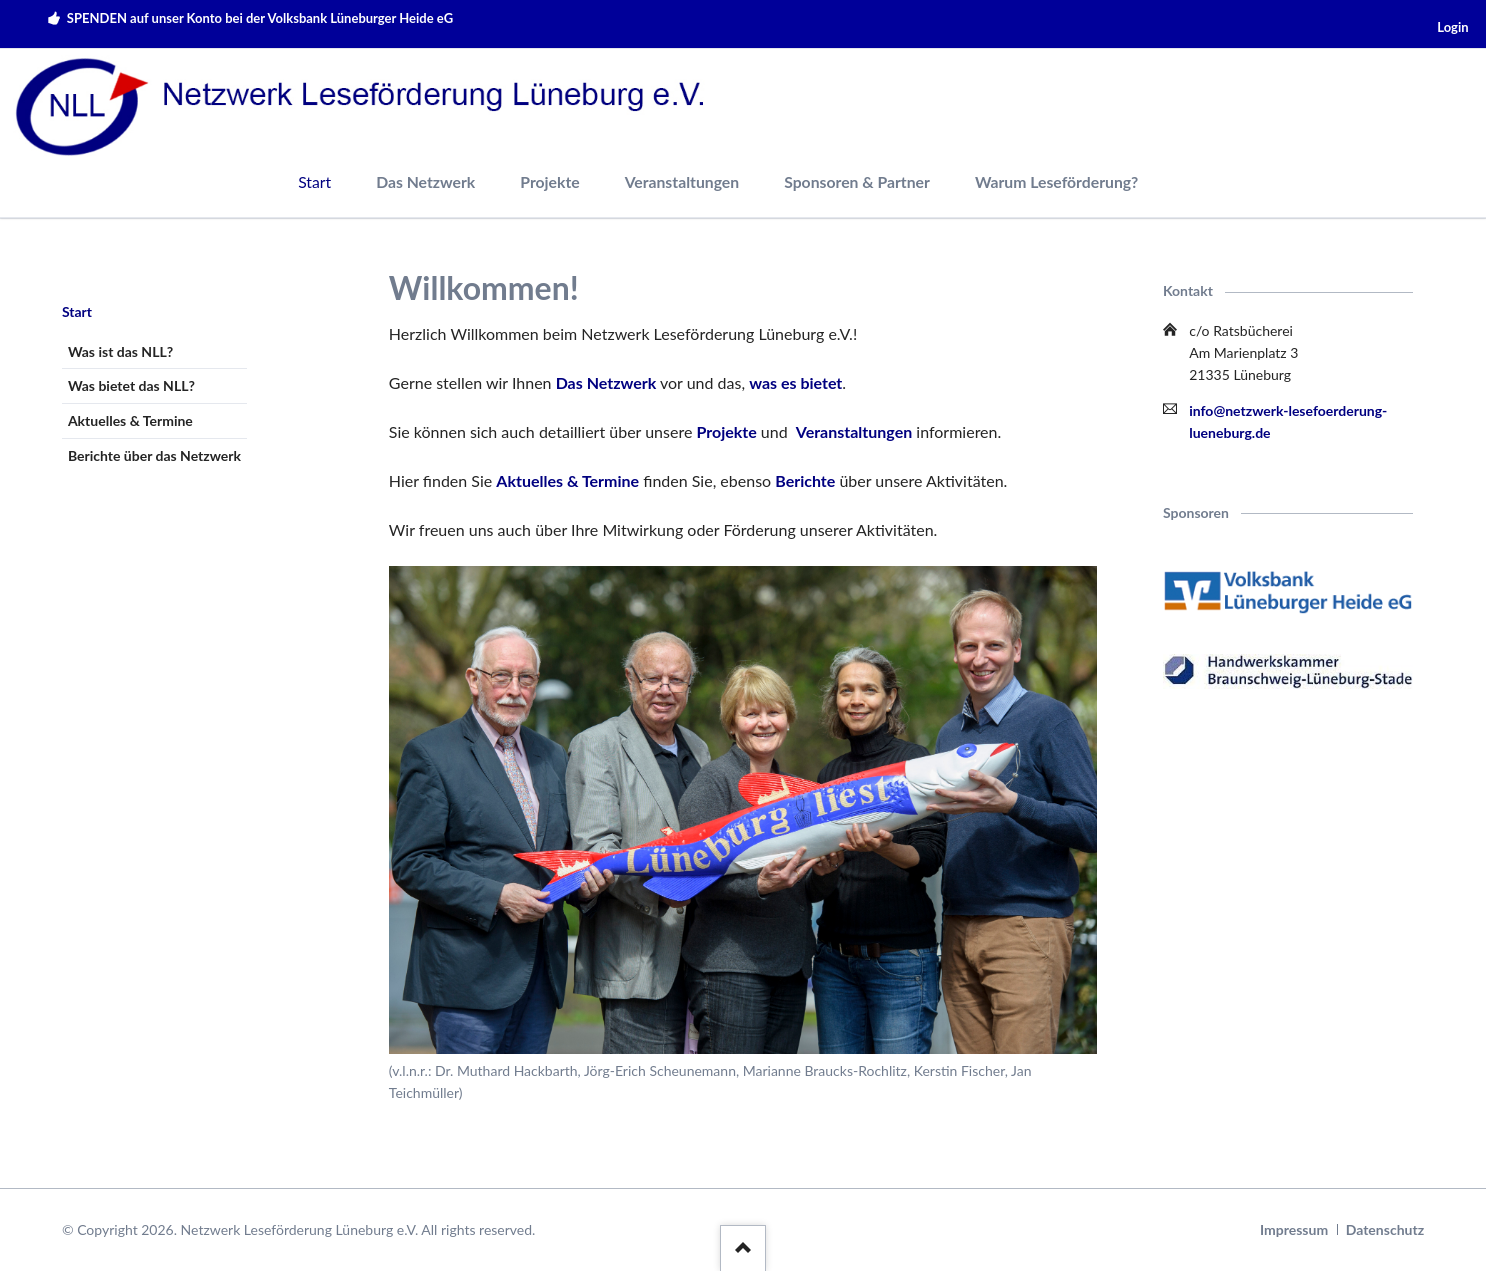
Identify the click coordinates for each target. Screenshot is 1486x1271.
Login (1452, 27)
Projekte (549, 181)
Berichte (805, 480)
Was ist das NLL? (120, 351)
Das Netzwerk (425, 181)
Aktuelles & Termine (567, 480)
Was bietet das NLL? (131, 385)
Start (77, 311)
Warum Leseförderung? (1056, 181)
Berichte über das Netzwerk (154, 455)
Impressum (1294, 1229)
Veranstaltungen (682, 181)
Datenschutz (1385, 1229)
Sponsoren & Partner (857, 181)
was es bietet (795, 382)
